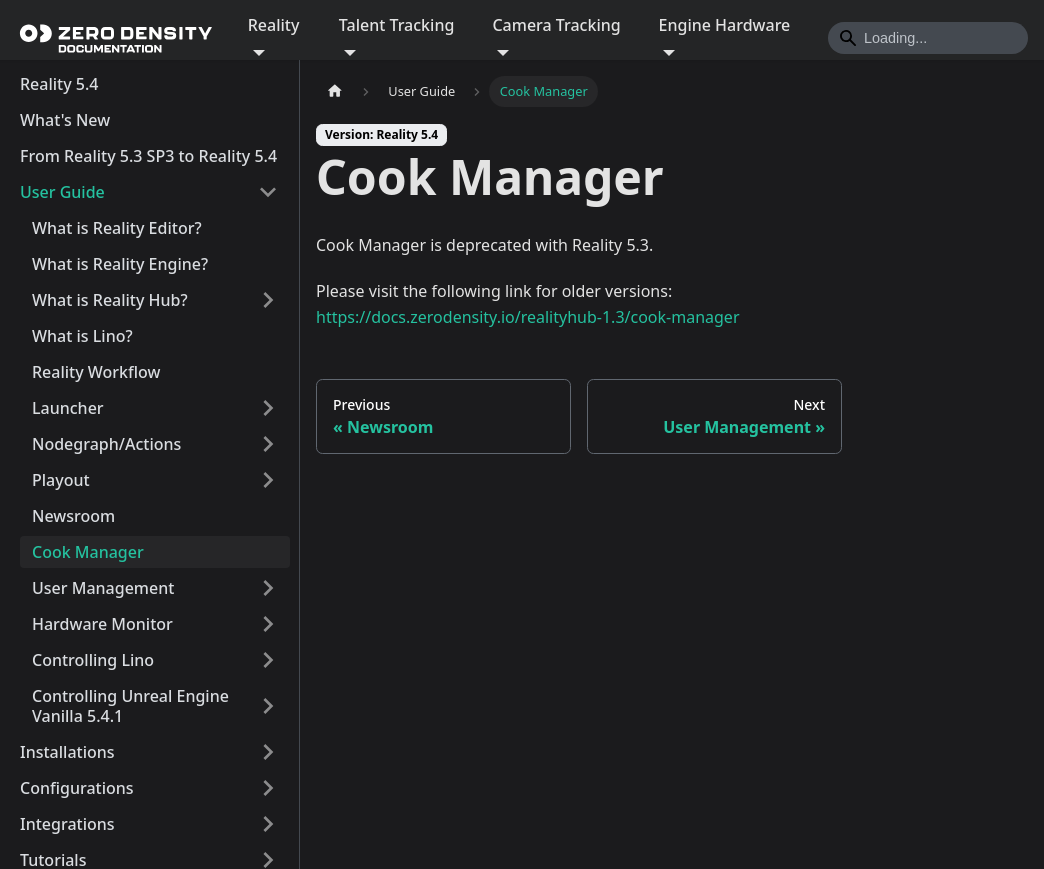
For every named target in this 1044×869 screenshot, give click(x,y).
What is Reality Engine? (120, 264)
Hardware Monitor (102, 624)
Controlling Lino (93, 660)
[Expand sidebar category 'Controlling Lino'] (268, 660)
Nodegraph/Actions (106, 444)
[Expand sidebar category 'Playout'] (268, 480)
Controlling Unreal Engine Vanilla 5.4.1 (130, 706)
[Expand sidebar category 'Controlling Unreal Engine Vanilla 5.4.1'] (268, 706)
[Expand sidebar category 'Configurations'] (268, 788)
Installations (67, 752)
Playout (61, 480)
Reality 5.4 (59, 84)
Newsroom (73, 516)
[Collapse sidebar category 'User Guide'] (268, 192)
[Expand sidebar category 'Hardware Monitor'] (268, 624)
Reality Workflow (96, 372)
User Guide (62, 192)
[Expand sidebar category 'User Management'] (268, 588)
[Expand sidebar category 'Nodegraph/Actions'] (268, 444)
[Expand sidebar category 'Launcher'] (268, 408)
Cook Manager (88, 552)
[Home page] (335, 91)
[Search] (928, 38)
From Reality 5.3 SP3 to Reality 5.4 (148, 156)
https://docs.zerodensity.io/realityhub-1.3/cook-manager (528, 317)
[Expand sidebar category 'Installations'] (268, 752)
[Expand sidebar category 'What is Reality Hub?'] (268, 300)
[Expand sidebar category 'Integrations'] (268, 824)
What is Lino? (82, 336)
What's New (65, 120)
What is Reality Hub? (110, 300)
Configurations (77, 788)
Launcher (68, 408)
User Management (103, 588)
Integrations (67, 824)
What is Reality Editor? (117, 228)
